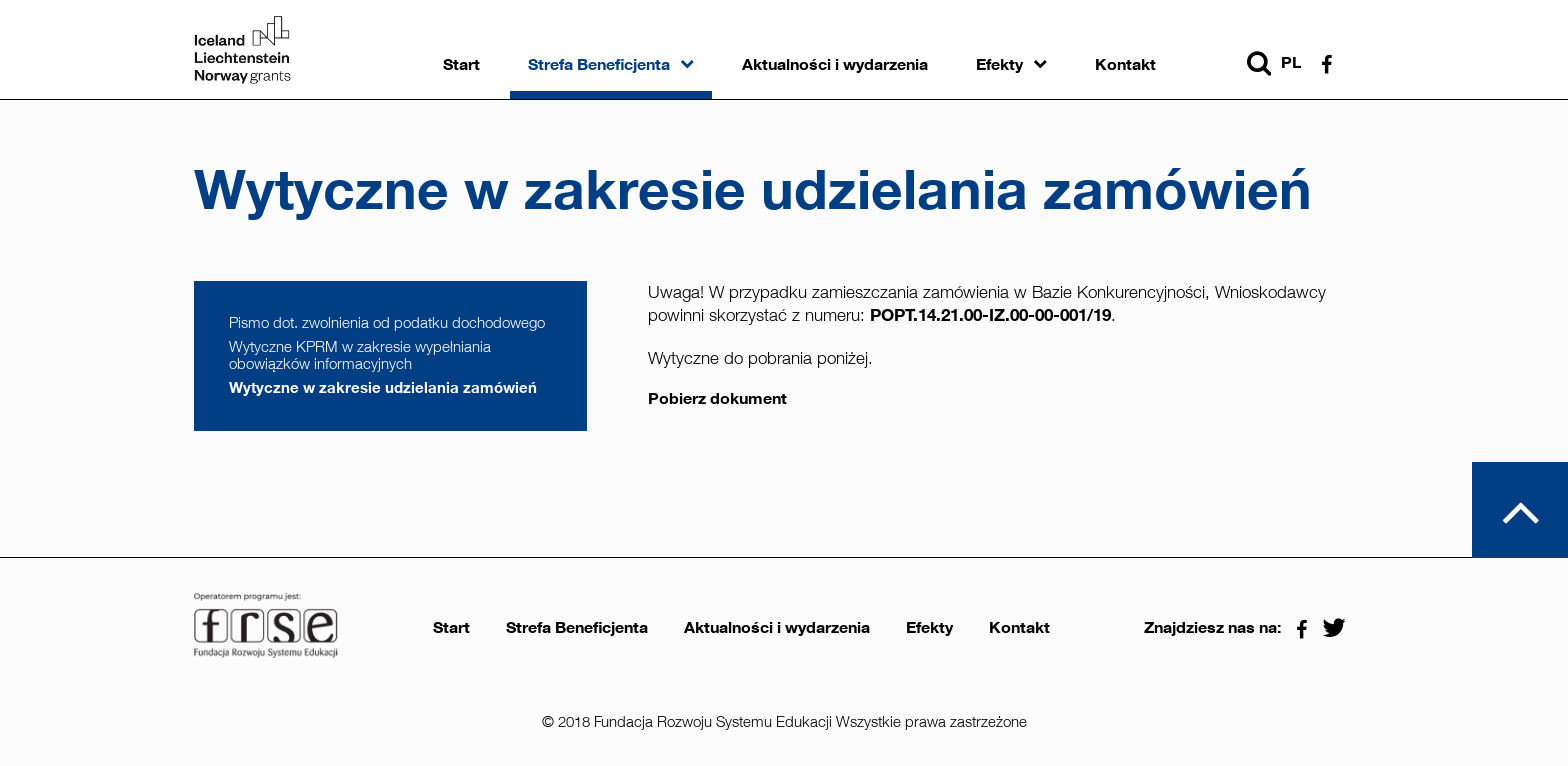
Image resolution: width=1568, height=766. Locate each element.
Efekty (999, 64)
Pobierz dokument (717, 399)
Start (461, 64)
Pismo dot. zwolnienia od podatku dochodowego (387, 322)
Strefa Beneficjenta (599, 64)
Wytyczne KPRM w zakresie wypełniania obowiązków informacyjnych (360, 355)
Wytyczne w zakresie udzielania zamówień (383, 387)
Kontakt (1125, 64)
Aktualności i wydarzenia (835, 64)
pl (1291, 62)
